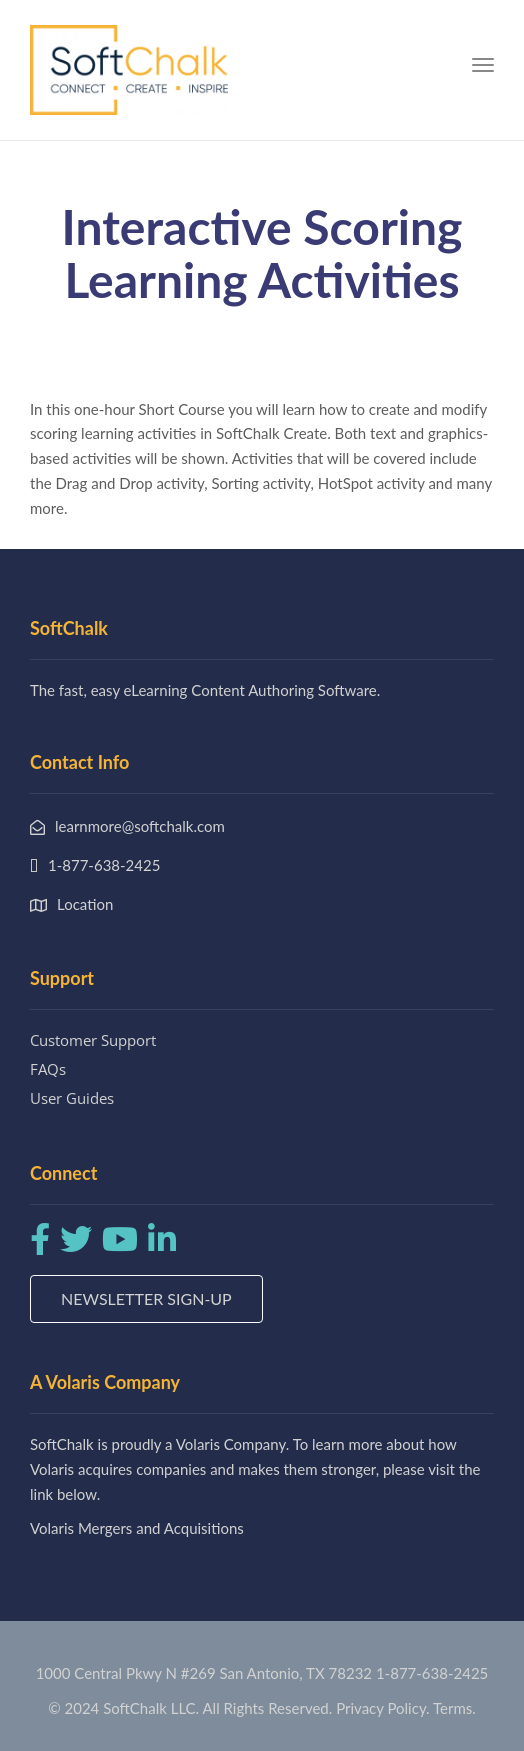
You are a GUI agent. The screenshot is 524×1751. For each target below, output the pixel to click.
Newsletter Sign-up (146, 1298)
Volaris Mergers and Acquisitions (137, 1528)
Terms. (454, 1708)
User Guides (72, 1098)
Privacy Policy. (383, 1708)
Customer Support (93, 1040)
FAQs (48, 1069)
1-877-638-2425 (432, 1673)
